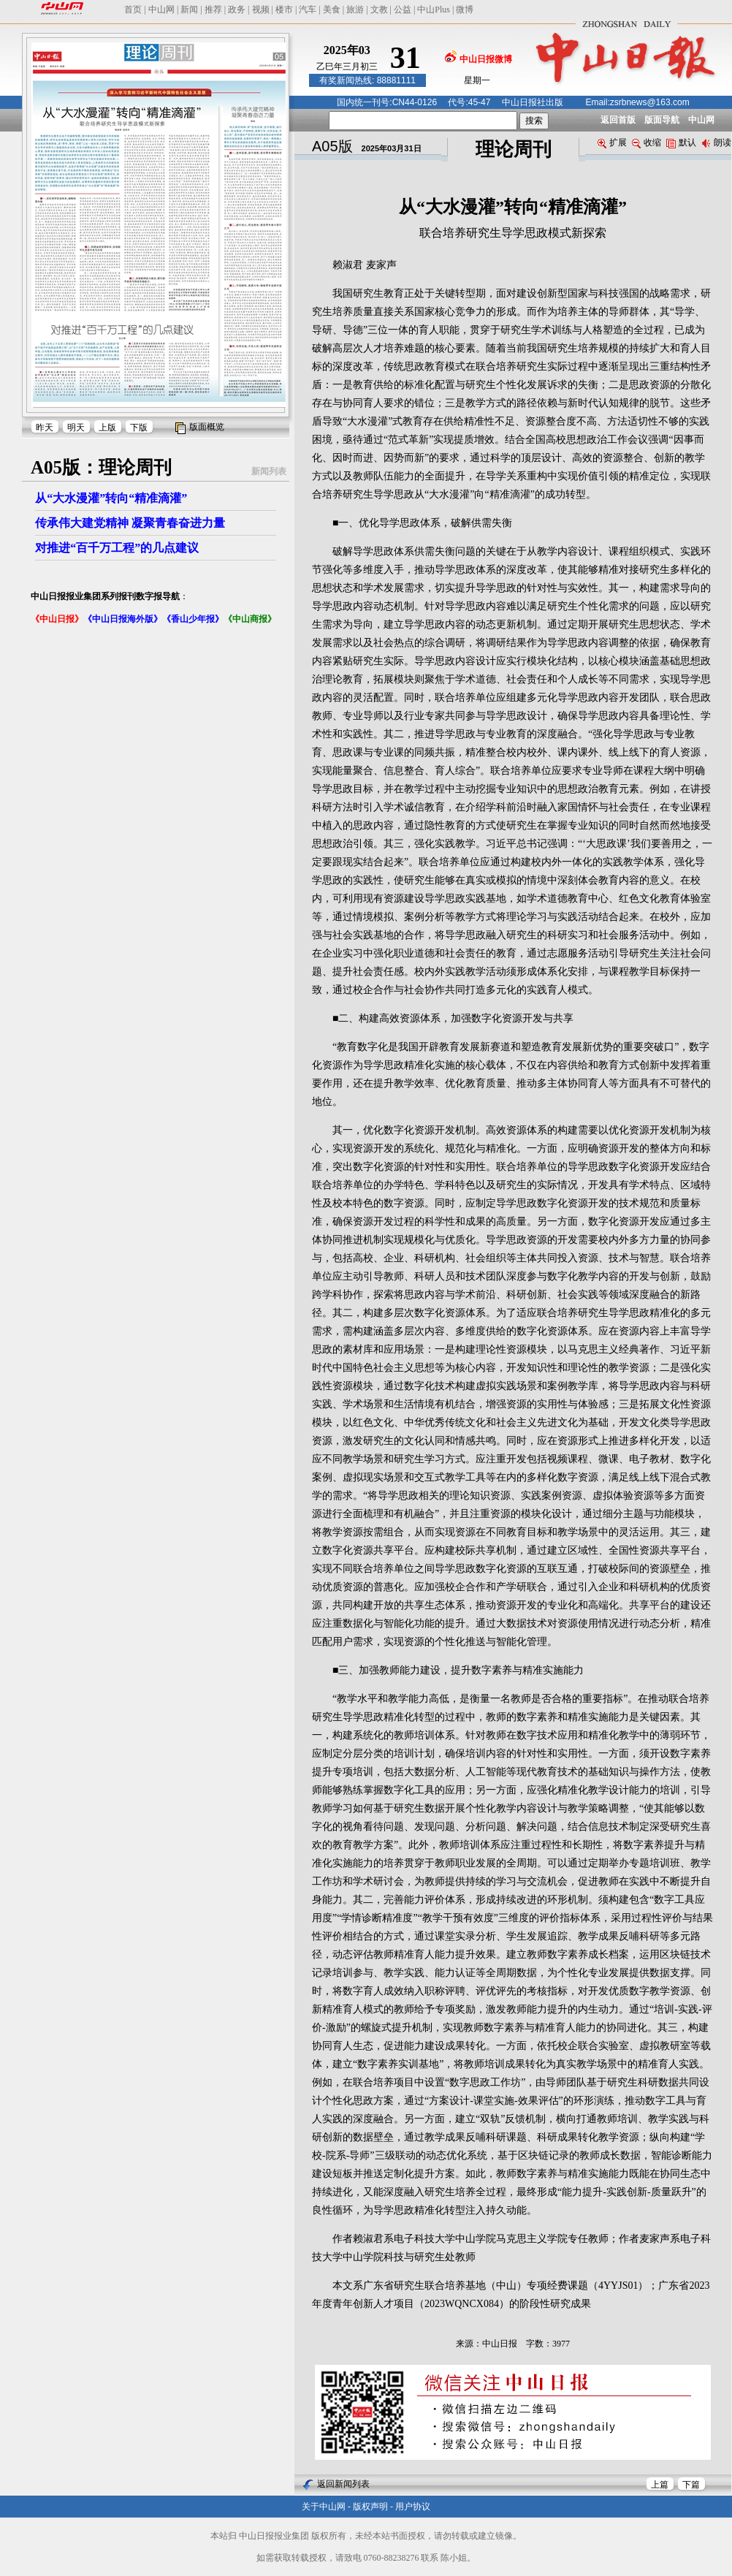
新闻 (189, 9)
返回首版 (618, 120)
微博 (464, 9)
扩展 (612, 142)
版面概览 (206, 427)
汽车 (307, 9)
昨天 (44, 427)
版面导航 (661, 120)
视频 (261, 9)
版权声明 (370, 2506)
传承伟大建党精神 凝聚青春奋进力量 (130, 523)
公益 (402, 9)
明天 (76, 427)
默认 (681, 142)
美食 (331, 9)
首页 (133, 9)
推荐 (213, 9)
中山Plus (433, 9)
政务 (236, 9)
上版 (107, 427)
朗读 (716, 142)
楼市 (284, 9)
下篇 (691, 2485)
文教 (379, 9)
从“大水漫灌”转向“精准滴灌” (111, 498)
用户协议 (412, 2506)
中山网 (161, 9)
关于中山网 (324, 2506)
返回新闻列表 (343, 2484)
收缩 (646, 142)
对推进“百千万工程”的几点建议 (117, 548)
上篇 (659, 2485)
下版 (139, 427)
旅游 (355, 9)
